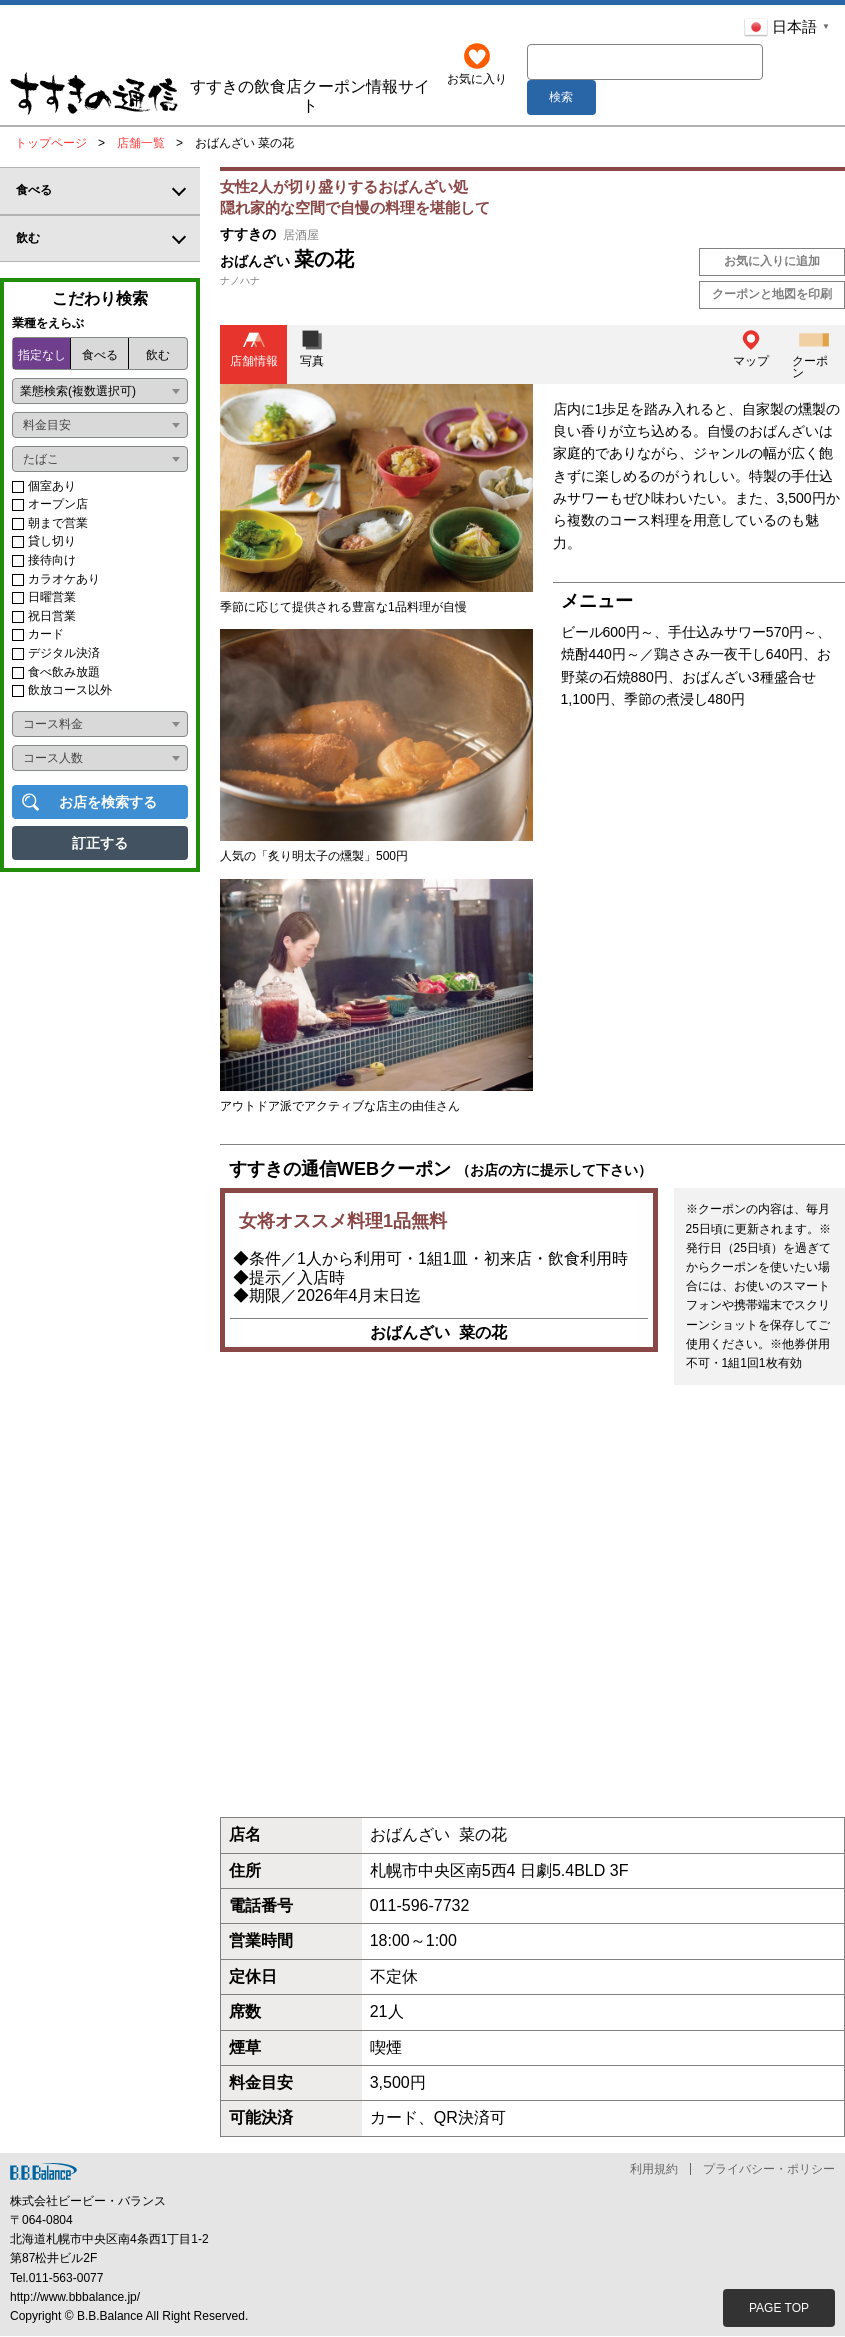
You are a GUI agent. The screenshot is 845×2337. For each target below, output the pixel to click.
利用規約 (654, 2170)
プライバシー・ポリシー (769, 2170)
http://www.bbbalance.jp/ (75, 2298)
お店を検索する (108, 803)
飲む (158, 356)
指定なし (42, 356)
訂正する (100, 844)
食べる (100, 356)
